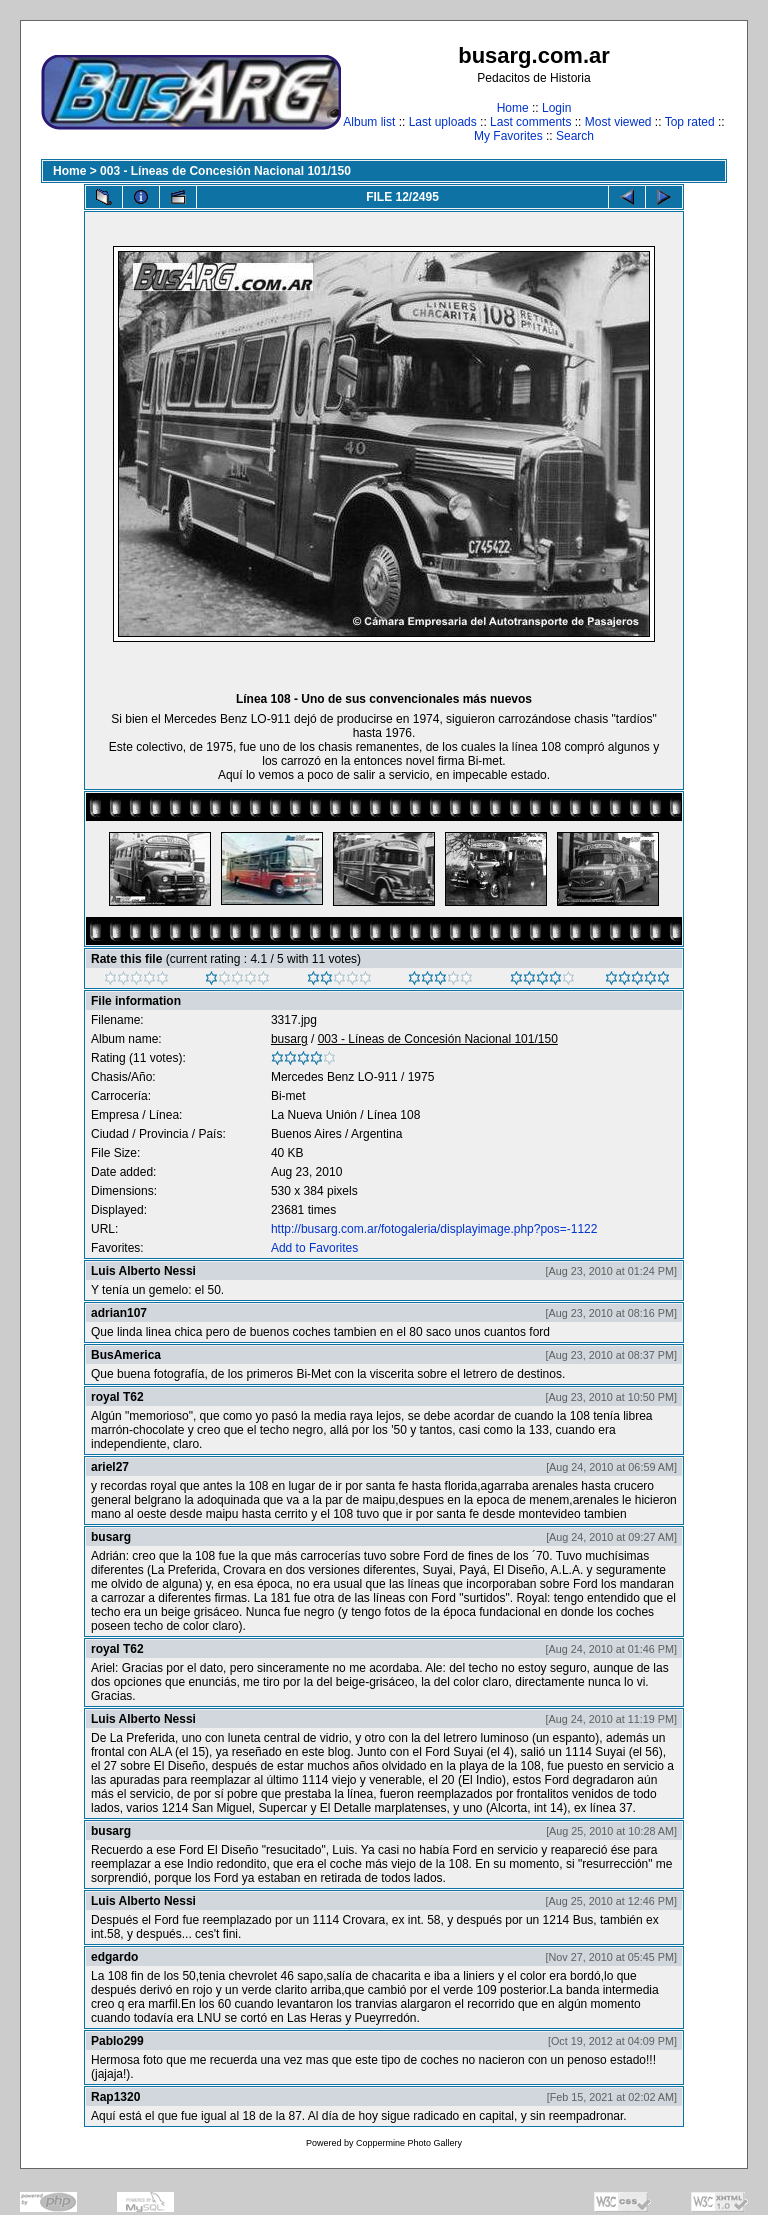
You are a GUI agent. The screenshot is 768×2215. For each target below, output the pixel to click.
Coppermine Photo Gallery (409, 2143)
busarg (289, 1039)
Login (556, 108)
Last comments (530, 122)
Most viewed (618, 122)
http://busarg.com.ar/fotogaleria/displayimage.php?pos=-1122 (434, 1229)
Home (513, 108)
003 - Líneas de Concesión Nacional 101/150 (225, 171)
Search (575, 136)
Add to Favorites (314, 1248)
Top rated (690, 122)
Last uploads (443, 122)
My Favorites (508, 136)
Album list (369, 122)
